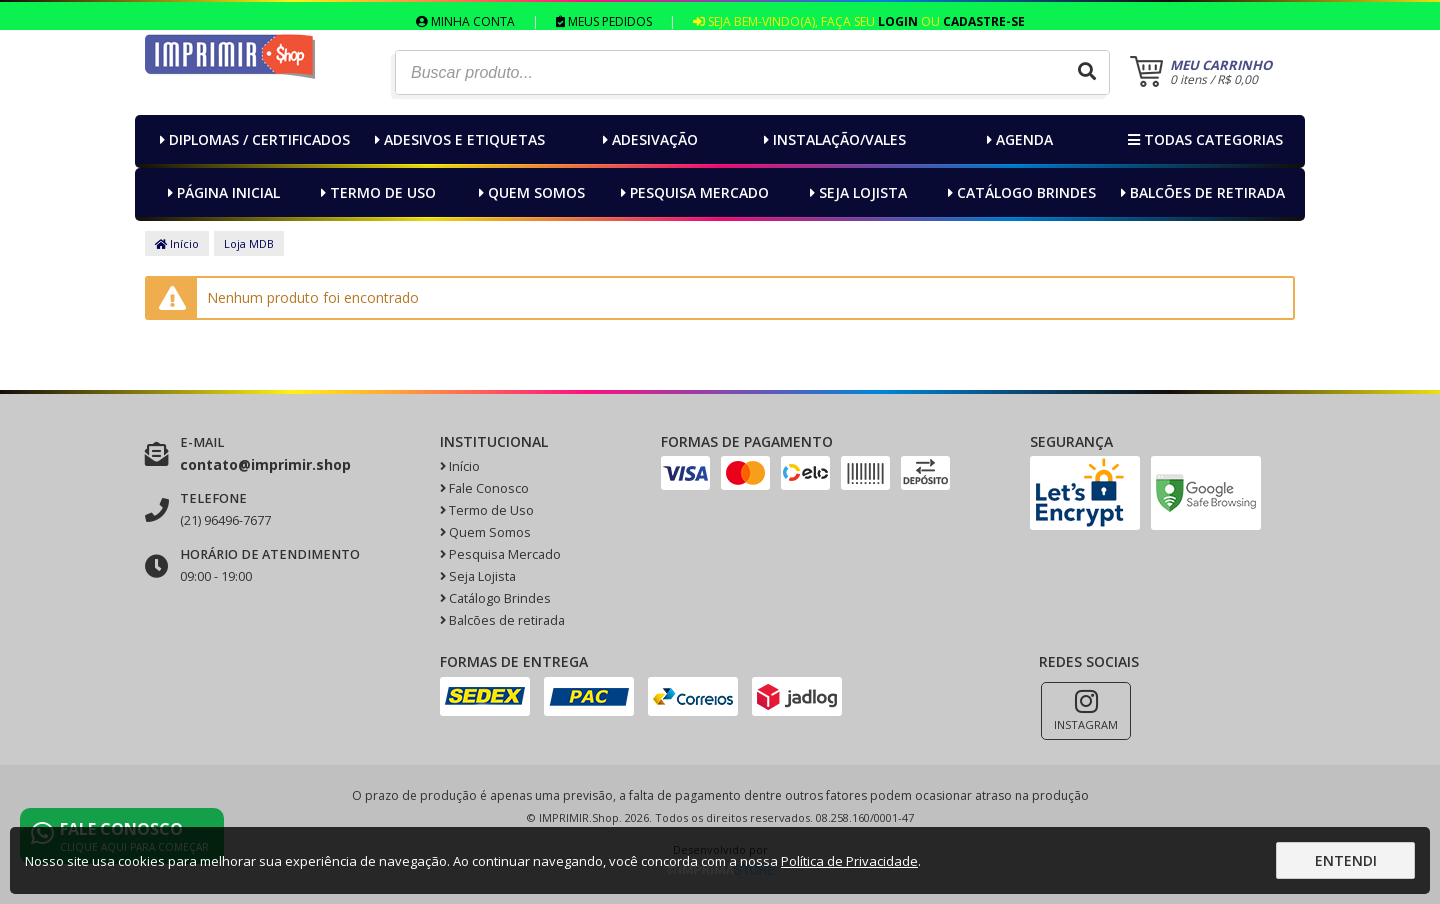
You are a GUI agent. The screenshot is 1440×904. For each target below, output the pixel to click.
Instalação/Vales (832, 139)
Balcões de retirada (1200, 192)
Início (177, 243)
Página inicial (221, 192)
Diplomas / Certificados (252, 139)
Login (898, 21)
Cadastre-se (984, 21)
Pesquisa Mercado (692, 192)
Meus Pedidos (604, 21)
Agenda (1017, 139)
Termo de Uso (376, 192)
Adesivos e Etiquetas (457, 139)
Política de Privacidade (849, 861)
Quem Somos (529, 192)
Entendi (1346, 860)
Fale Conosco (484, 488)
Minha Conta (465, 21)
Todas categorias (1203, 139)
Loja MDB (249, 243)
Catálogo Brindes (1019, 192)
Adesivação (648, 139)
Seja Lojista (856, 192)
